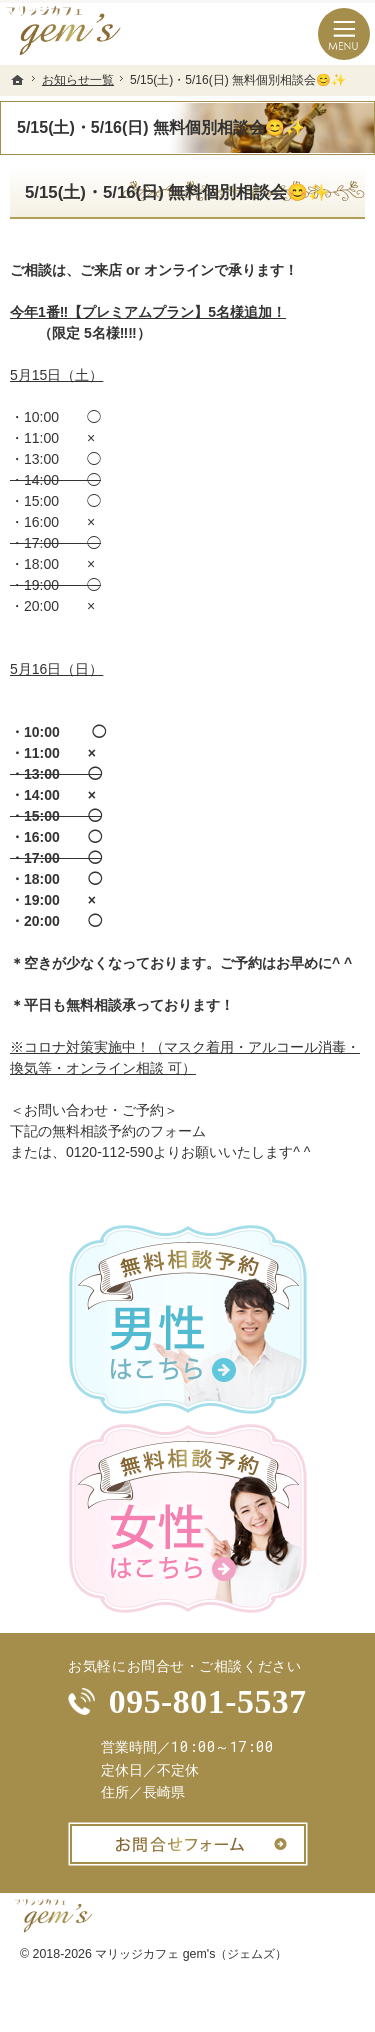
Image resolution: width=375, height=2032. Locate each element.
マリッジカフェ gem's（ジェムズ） (191, 1954)
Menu (344, 34)
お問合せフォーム (188, 1844)
